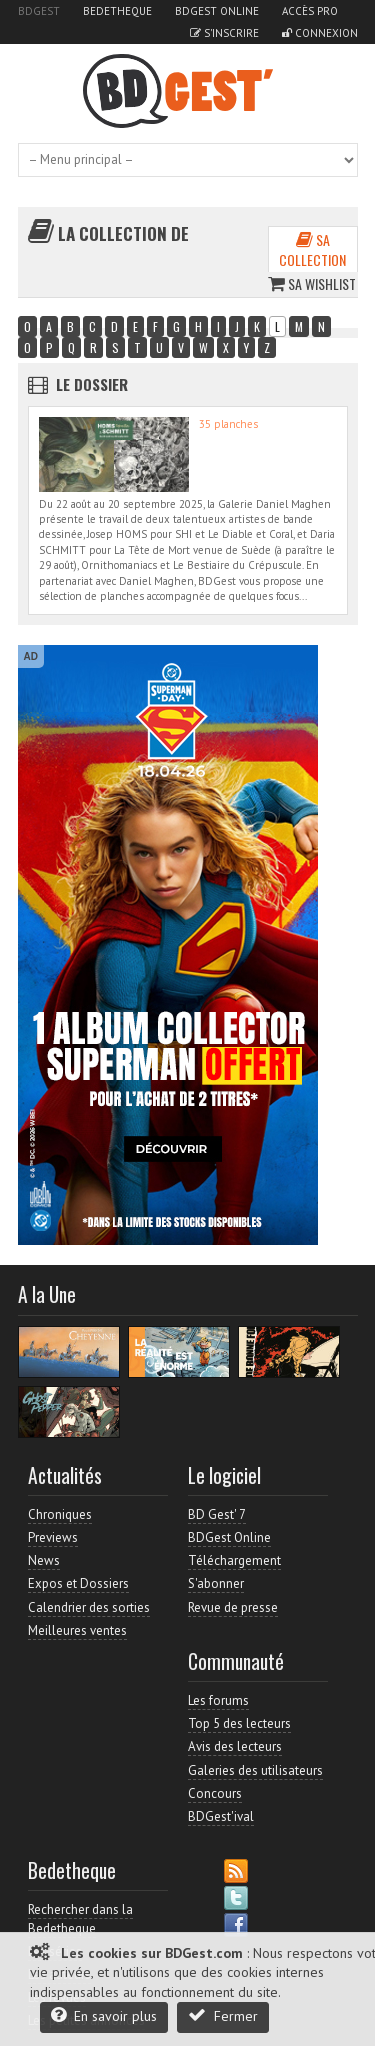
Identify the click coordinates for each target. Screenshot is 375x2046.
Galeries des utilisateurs (255, 1770)
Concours (215, 1793)
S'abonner (216, 1583)
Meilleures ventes (77, 1630)
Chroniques (60, 1514)
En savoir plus (104, 2015)
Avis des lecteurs (235, 1746)
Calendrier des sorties (89, 1607)
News (44, 1560)
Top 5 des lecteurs (239, 1723)
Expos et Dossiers (78, 1583)
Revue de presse (233, 1607)
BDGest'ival (221, 1816)
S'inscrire (224, 33)
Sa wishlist (312, 283)
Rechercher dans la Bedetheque (80, 1918)
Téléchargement (234, 1560)
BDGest (39, 11)
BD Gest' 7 (217, 1514)
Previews (53, 1537)
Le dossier (92, 384)
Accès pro (310, 11)
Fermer (223, 2015)
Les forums (218, 1700)
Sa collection (312, 249)
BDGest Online (217, 11)
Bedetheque (117, 11)
